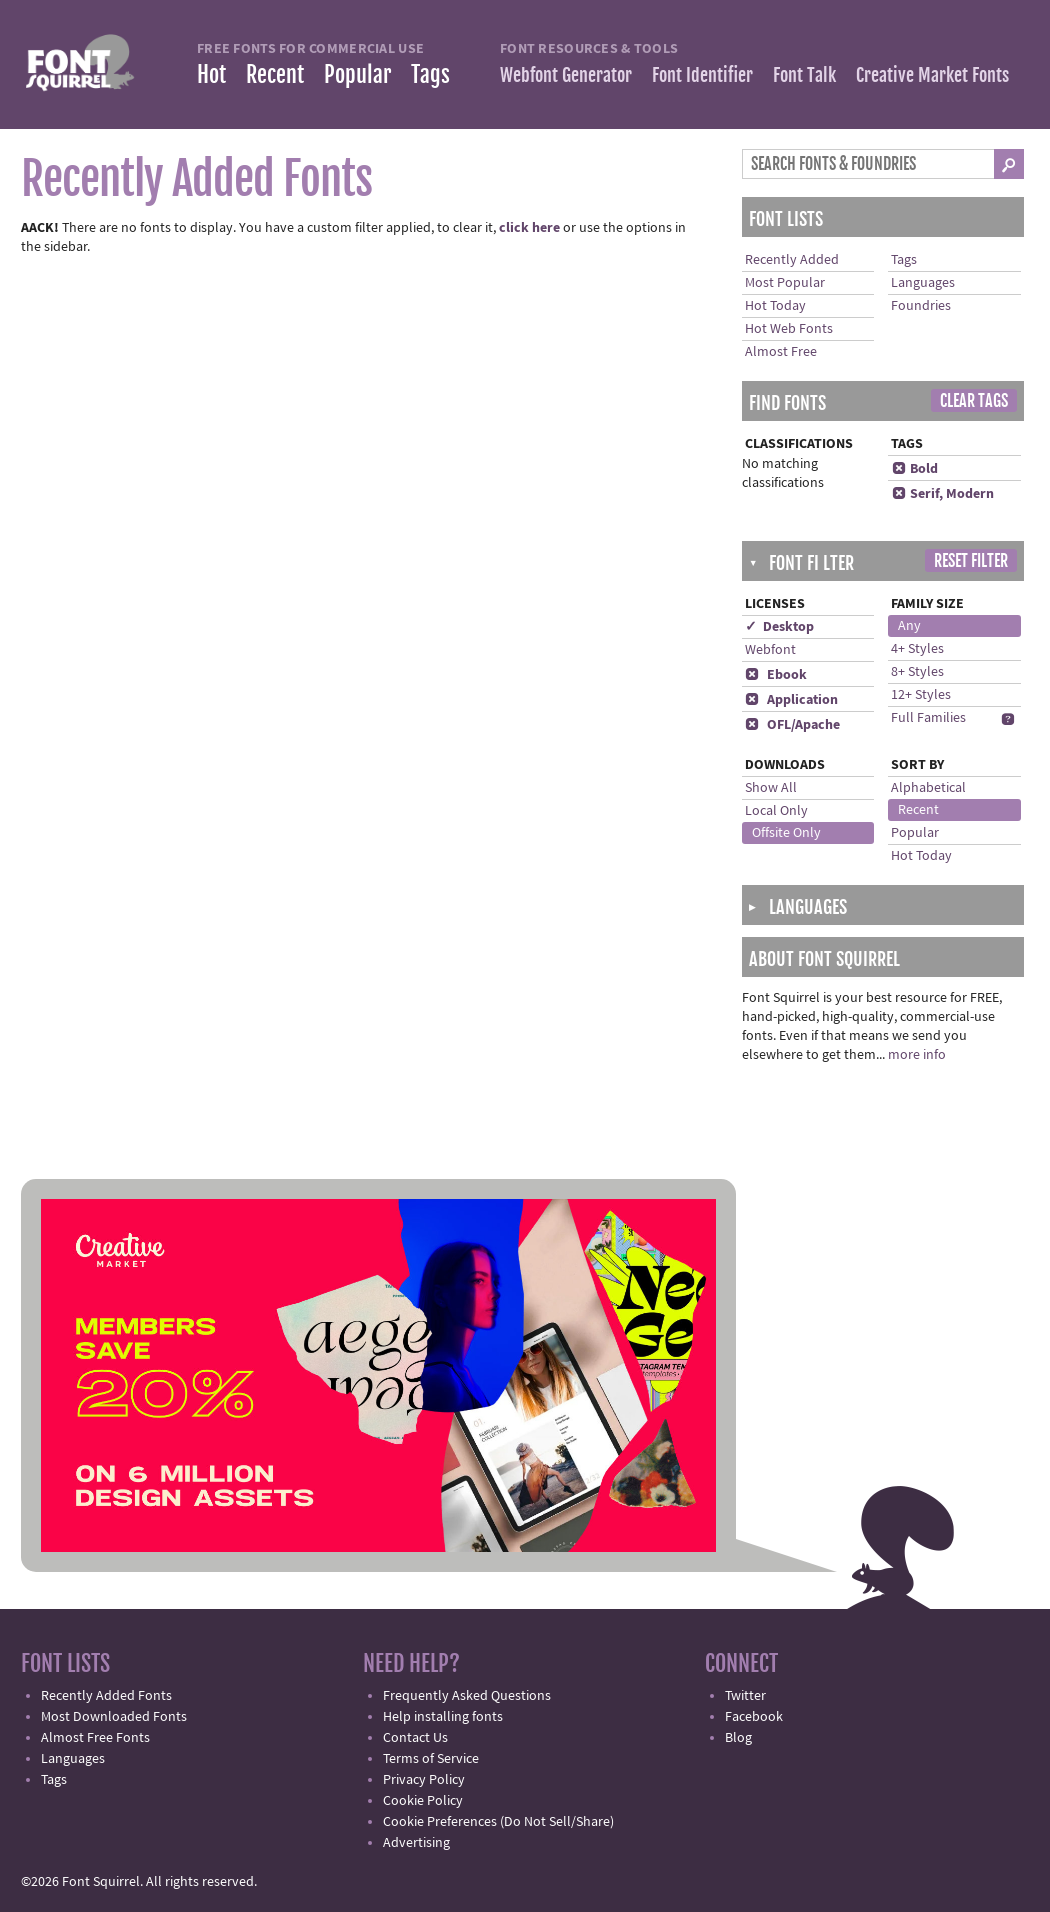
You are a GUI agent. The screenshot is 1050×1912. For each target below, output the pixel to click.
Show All (771, 788)
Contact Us (415, 1738)
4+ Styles (917, 649)
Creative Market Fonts (932, 75)
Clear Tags (974, 401)
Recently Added (792, 260)
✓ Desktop (779, 627)
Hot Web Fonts (789, 329)
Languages (923, 283)
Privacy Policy (424, 1780)
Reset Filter (971, 561)
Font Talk (804, 75)
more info (917, 1055)
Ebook (776, 675)
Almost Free (781, 352)
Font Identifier (702, 75)
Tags (430, 74)
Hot (211, 74)
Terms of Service (431, 1759)
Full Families (928, 718)
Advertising (416, 1843)
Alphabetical (928, 788)
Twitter (745, 1696)
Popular (357, 74)
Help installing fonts (443, 1717)
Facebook (754, 1717)
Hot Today (775, 306)
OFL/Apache (792, 725)
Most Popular (785, 283)
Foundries (921, 306)
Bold (914, 469)
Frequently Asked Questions (467, 1696)
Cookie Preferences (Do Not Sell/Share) (498, 1822)
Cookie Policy (423, 1801)
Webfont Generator (566, 75)
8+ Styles (917, 672)
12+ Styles (921, 695)
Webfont (770, 650)
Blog (738, 1738)
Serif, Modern (942, 494)
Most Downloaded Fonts (114, 1717)
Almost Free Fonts (95, 1738)
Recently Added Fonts (106, 1696)
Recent (275, 74)
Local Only (776, 811)
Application (791, 700)
